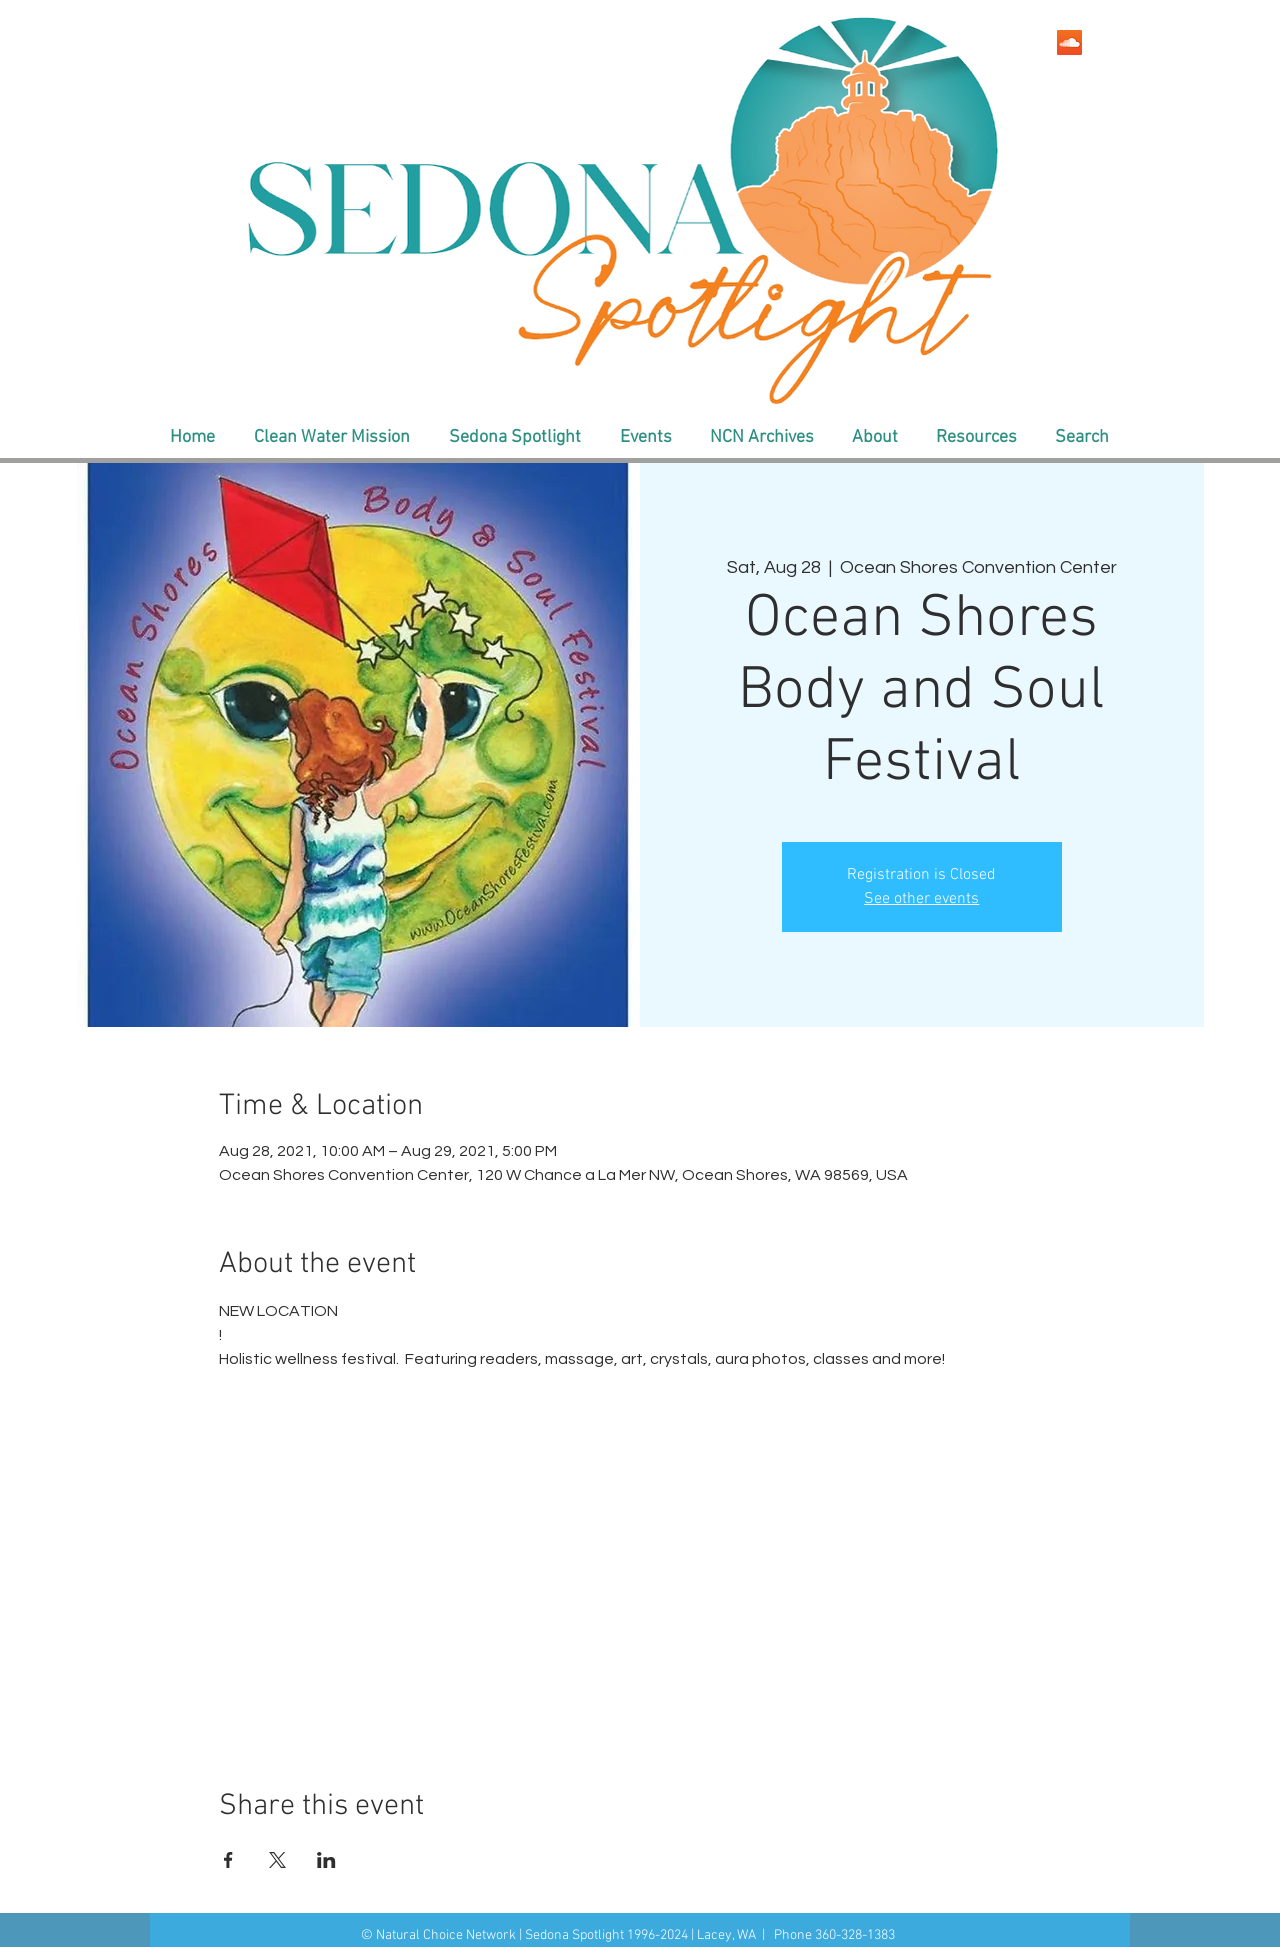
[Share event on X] (277, 1860)
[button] (331, 438)
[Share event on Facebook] (228, 1860)
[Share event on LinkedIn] (326, 1860)
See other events (921, 899)
